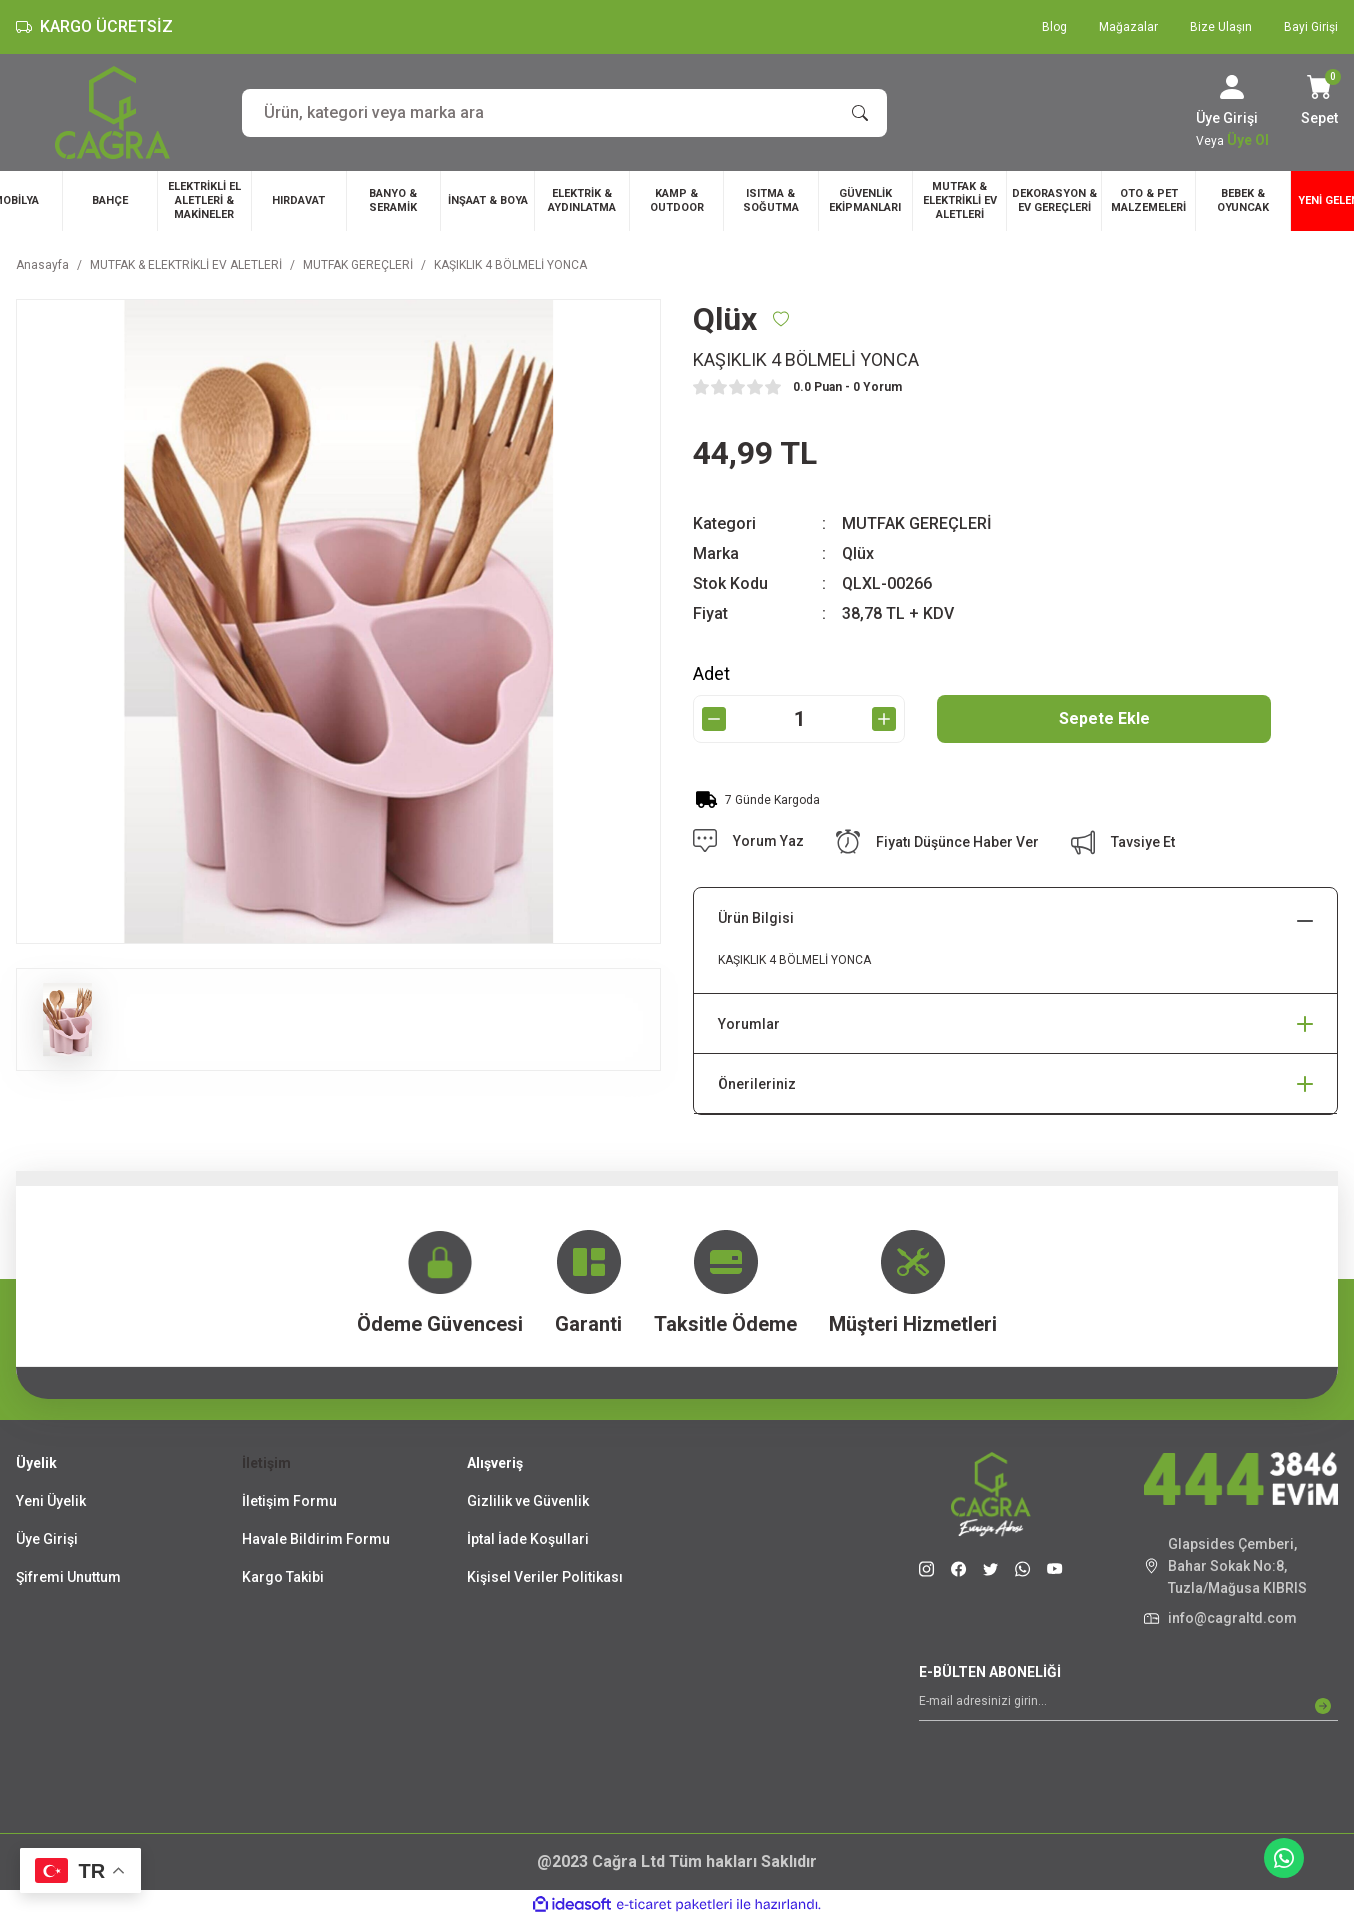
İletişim (266, 1463)
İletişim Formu (289, 1501)
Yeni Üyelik (51, 1501)
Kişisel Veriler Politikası (545, 1577)
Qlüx (858, 553)
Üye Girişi (47, 1539)
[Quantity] (799, 719)
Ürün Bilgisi (756, 918)
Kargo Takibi (283, 1577)
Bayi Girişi (1311, 27)
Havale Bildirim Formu (316, 1539)
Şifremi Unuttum (68, 1577)
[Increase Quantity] (884, 719)
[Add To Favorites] (781, 319)
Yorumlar (749, 1024)
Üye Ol (1248, 140)
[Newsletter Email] (1128, 1706)
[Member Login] (1232, 87)
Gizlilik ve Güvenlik (528, 1501)
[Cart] (1319, 102)
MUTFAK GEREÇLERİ (917, 523)
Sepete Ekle (1104, 718)
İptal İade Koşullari (528, 1539)
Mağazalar (1128, 27)
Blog (1054, 27)
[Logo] (112, 112)
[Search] (564, 113)
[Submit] (1323, 1706)
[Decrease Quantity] (714, 719)
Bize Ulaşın (1221, 27)
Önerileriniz (757, 1084)
